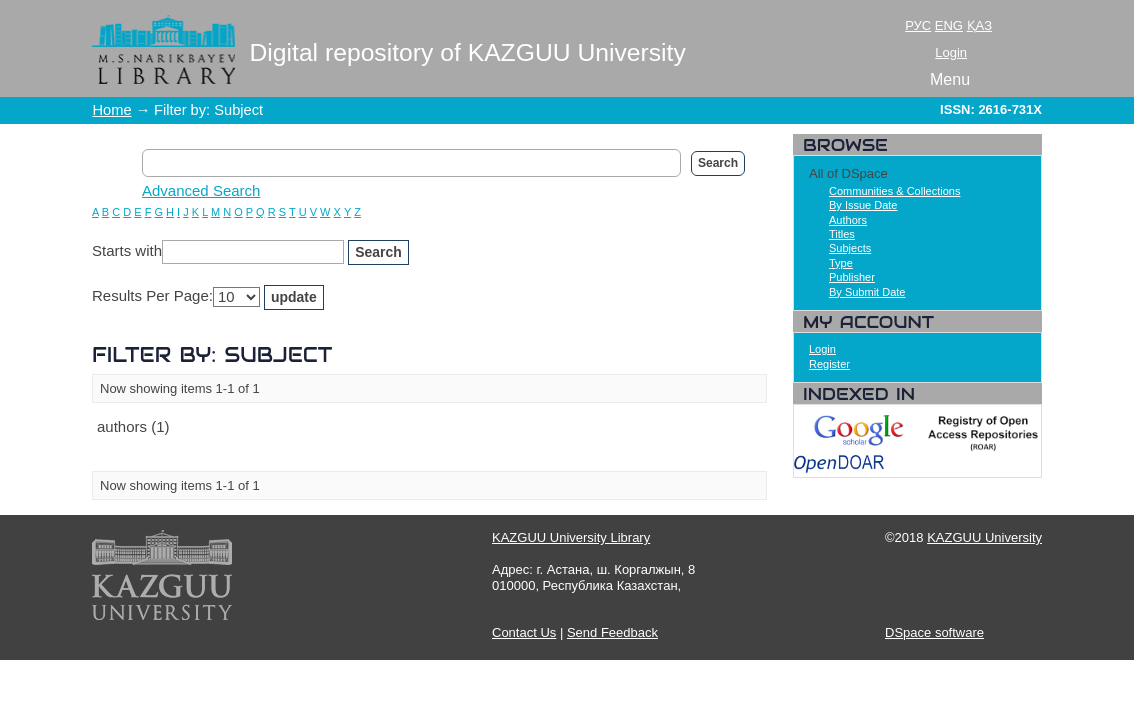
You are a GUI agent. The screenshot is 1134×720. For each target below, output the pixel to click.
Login (951, 52)
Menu (950, 79)
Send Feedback (612, 632)
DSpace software (934, 632)
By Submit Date (867, 292)
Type (841, 263)
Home (112, 110)
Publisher (852, 277)
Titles (842, 234)
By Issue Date (863, 205)
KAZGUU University (984, 537)
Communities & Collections (894, 191)
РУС (918, 25)
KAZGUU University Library (571, 537)
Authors (848, 220)
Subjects (850, 248)
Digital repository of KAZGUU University (468, 52)
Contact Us (524, 632)
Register (829, 364)
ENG (949, 25)
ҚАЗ (979, 25)
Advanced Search (201, 190)
